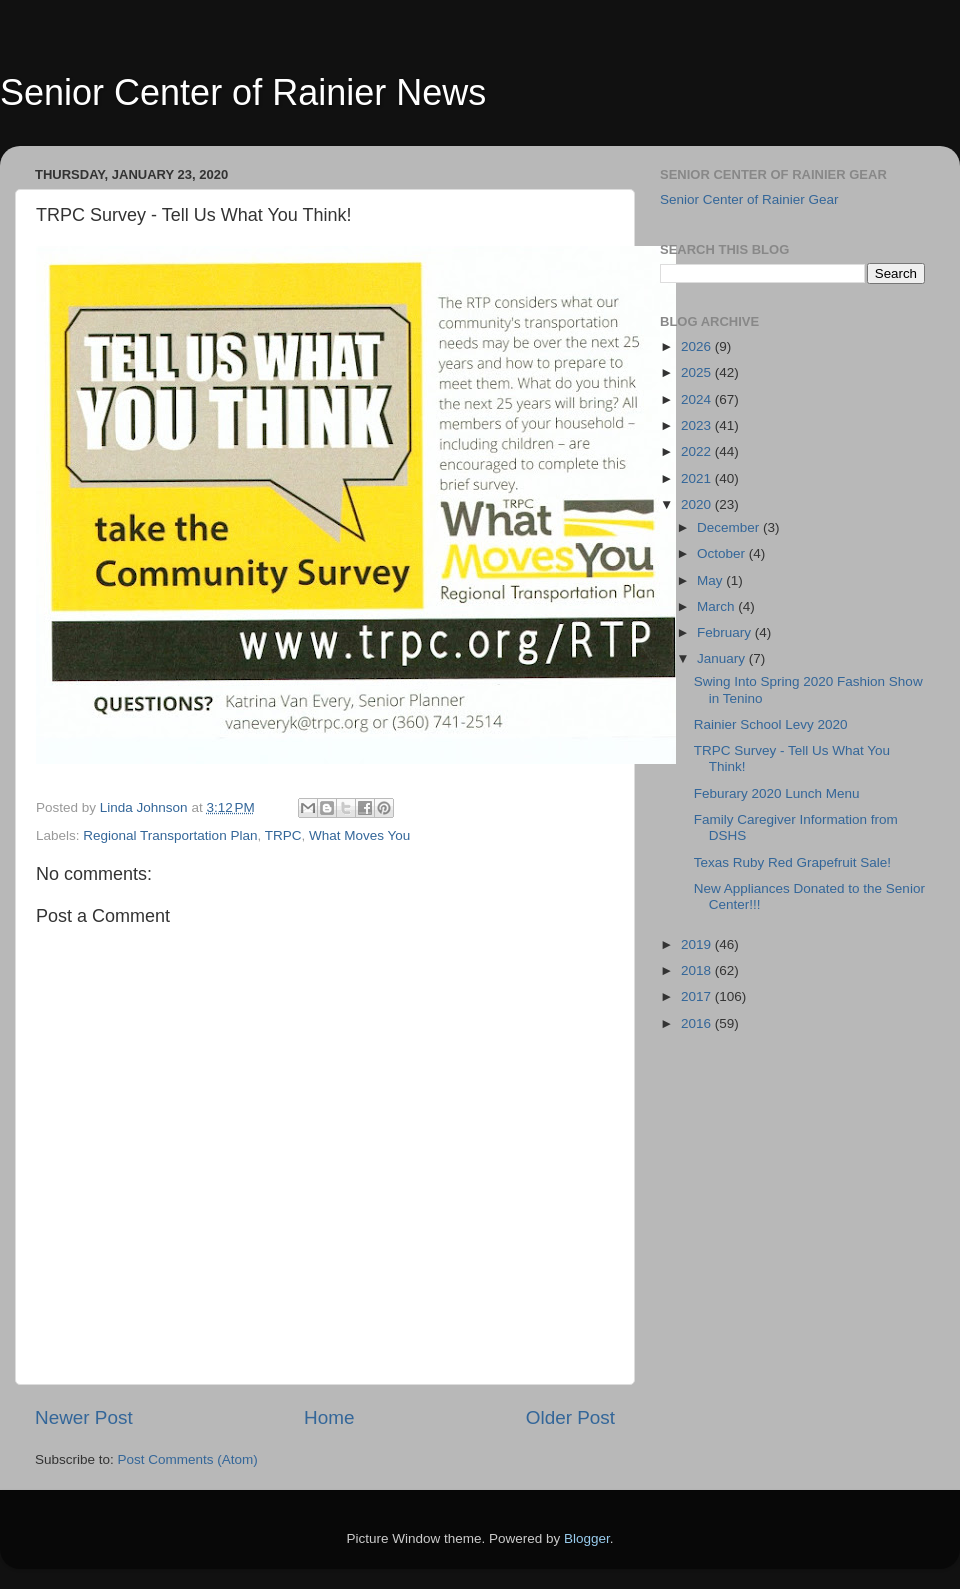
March (717, 606)
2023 (698, 425)
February (726, 632)
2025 (698, 372)
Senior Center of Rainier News (243, 92)
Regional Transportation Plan (170, 835)
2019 (698, 944)
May (711, 580)
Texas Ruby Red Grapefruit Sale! (792, 862)
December (730, 527)
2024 (698, 399)
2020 (698, 504)
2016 (698, 1023)
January (723, 658)
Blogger (587, 1538)
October (723, 553)
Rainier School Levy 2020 (771, 724)
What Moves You (359, 835)
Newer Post (84, 1417)
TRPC (283, 835)
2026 (698, 346)
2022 (698, 451)
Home (329, 1417)
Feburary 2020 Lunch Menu (777, 793)
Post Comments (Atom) (188, 1459)
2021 (698, 478)
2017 (698, 996)
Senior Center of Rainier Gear (749, 199)
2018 (698, 970)
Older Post (570, 1417)
